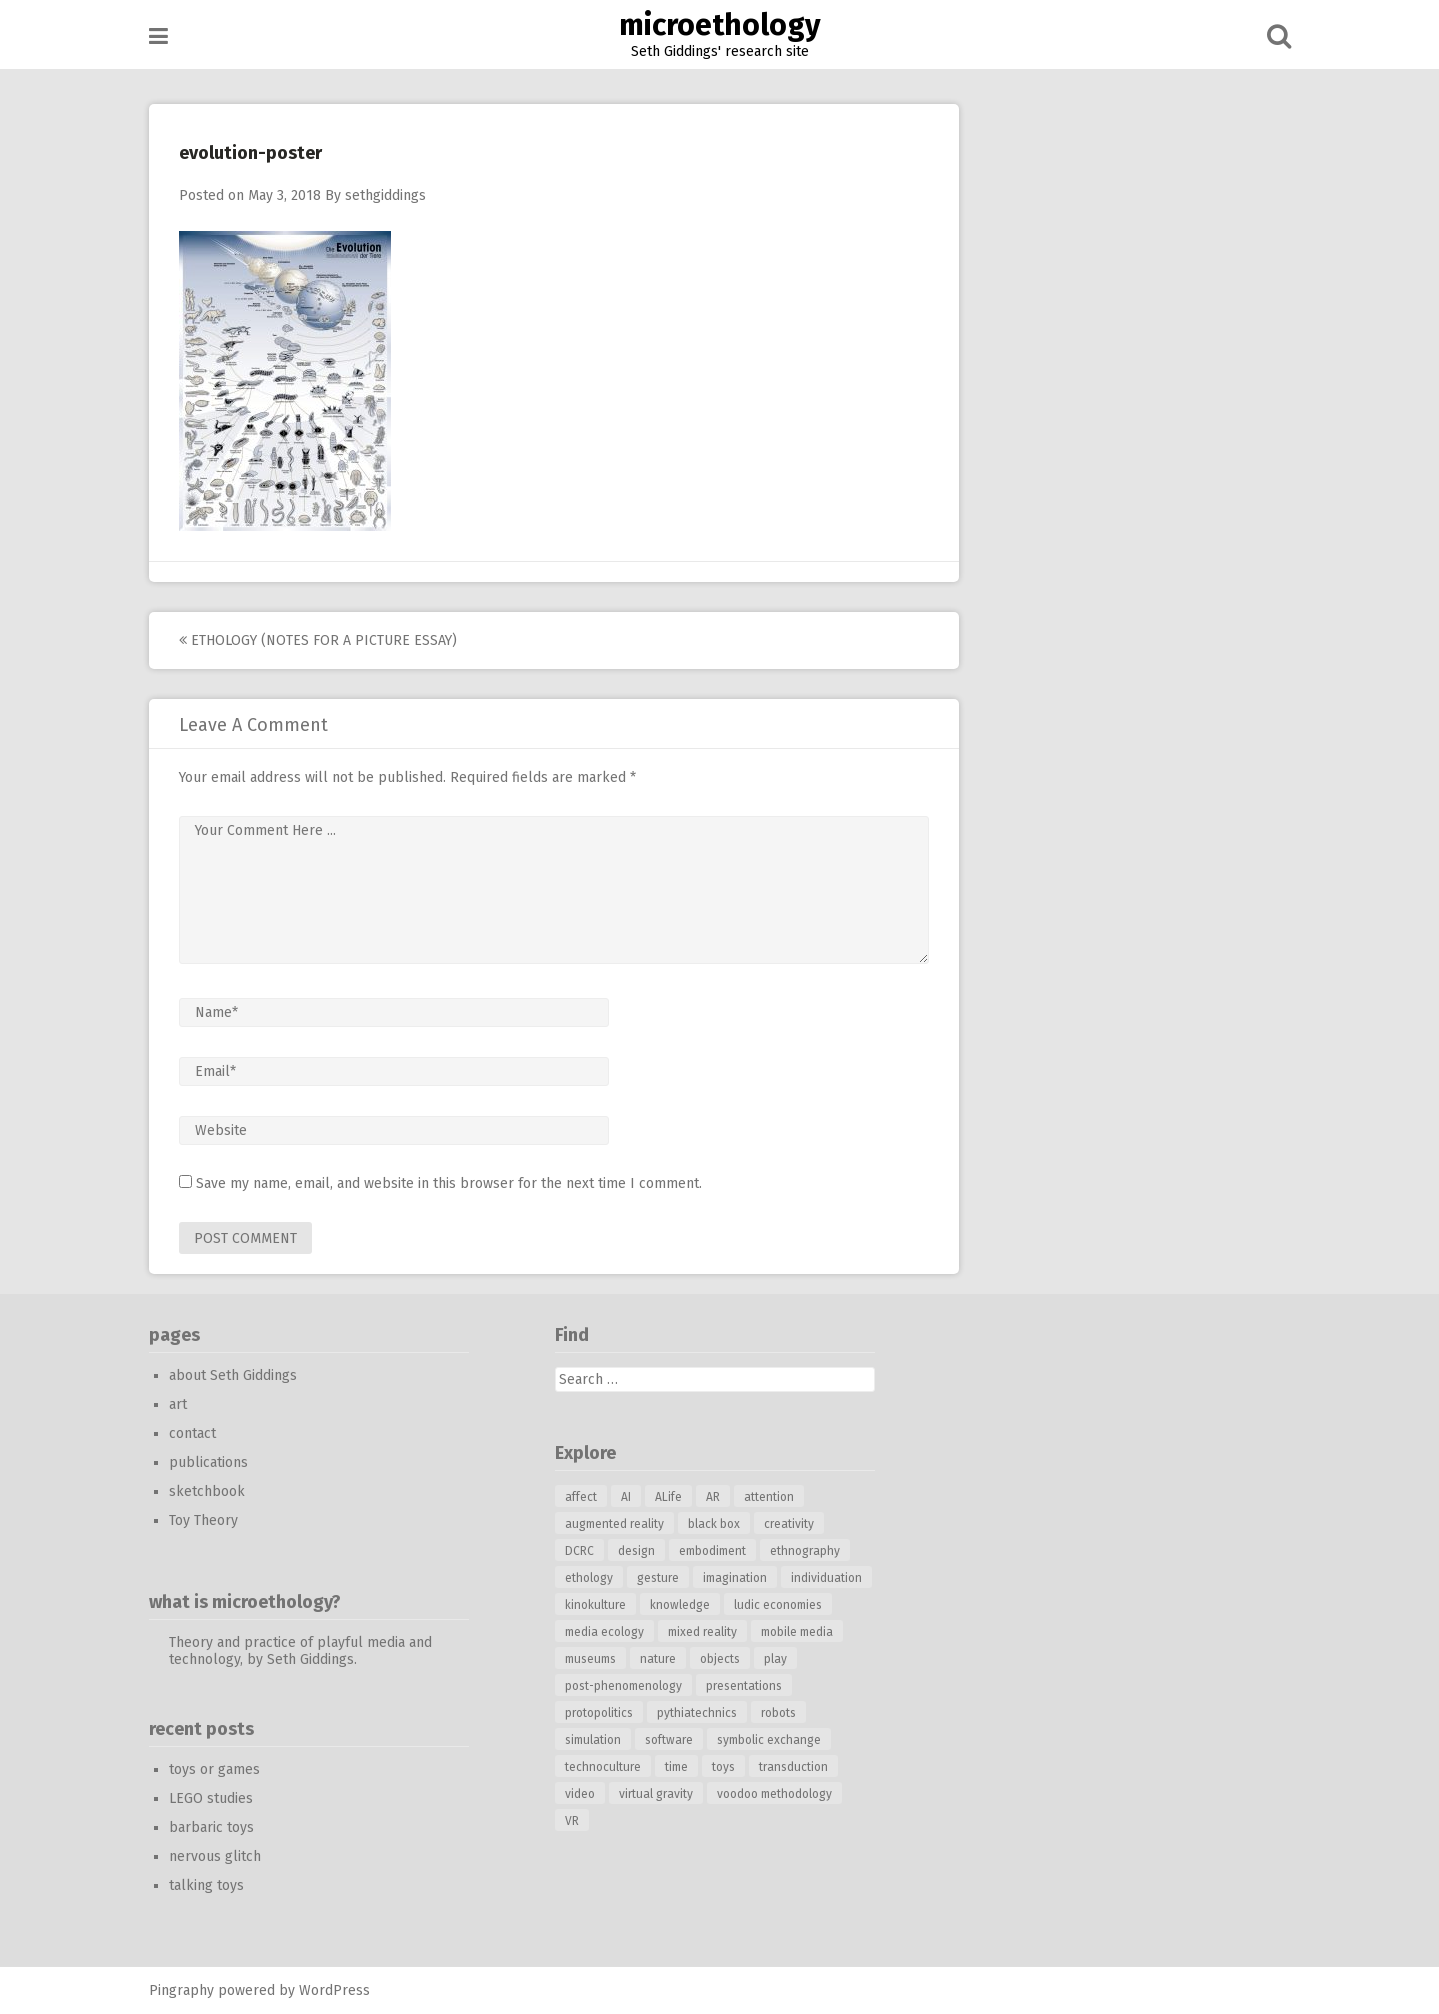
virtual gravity (656, 1794)
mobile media (797, 1632)
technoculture (603, 1767)
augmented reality (614, 1524)
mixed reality (702, 1632)
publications (208, 1462)
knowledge (680, 1605)
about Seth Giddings (233, 1375)
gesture (658, 1578)
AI (626, 1497)
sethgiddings (385, 195)
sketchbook (207, 1491)
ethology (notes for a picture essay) (318, 640)
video (580, 1794)
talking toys (206, 1885)
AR (713, 1497)
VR (572, 1821)
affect (581, 1497)
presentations (744, 1686)
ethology (589, 1578)
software (669, 1740)
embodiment (712, 1551)
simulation (593, 1740)
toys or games (214, 1769)
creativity (789, 1524)
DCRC (579, 1551)
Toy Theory (203, 1520)
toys (723, 1767)
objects (720, 1659)
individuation (826, 1578)
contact (192, 1433)
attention (769, 1497)
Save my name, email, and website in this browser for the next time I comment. (449, 1183)
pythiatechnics (697, 1713)
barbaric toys (211, 1827)
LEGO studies (211, 1798)
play (775, 1659)
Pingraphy (181, 1990)
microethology (720, 25)
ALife (668, 1497)
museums (590, 1659)
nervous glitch (215, 1856)
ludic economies (778, 1605)
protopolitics (599, 1713)
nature (658, 1659)
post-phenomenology (623, 1686)
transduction (793, 1767)
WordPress (334, 1990)
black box (714, 1524)
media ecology (604, 1632)
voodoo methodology (774, 1794)
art (178, 1404)
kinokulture (595, 1605)
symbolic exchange (769, 1740)
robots (778, 1713)
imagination (735, 1578)
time (676, 1767)
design (636, 1551)
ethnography (805, 1551)
